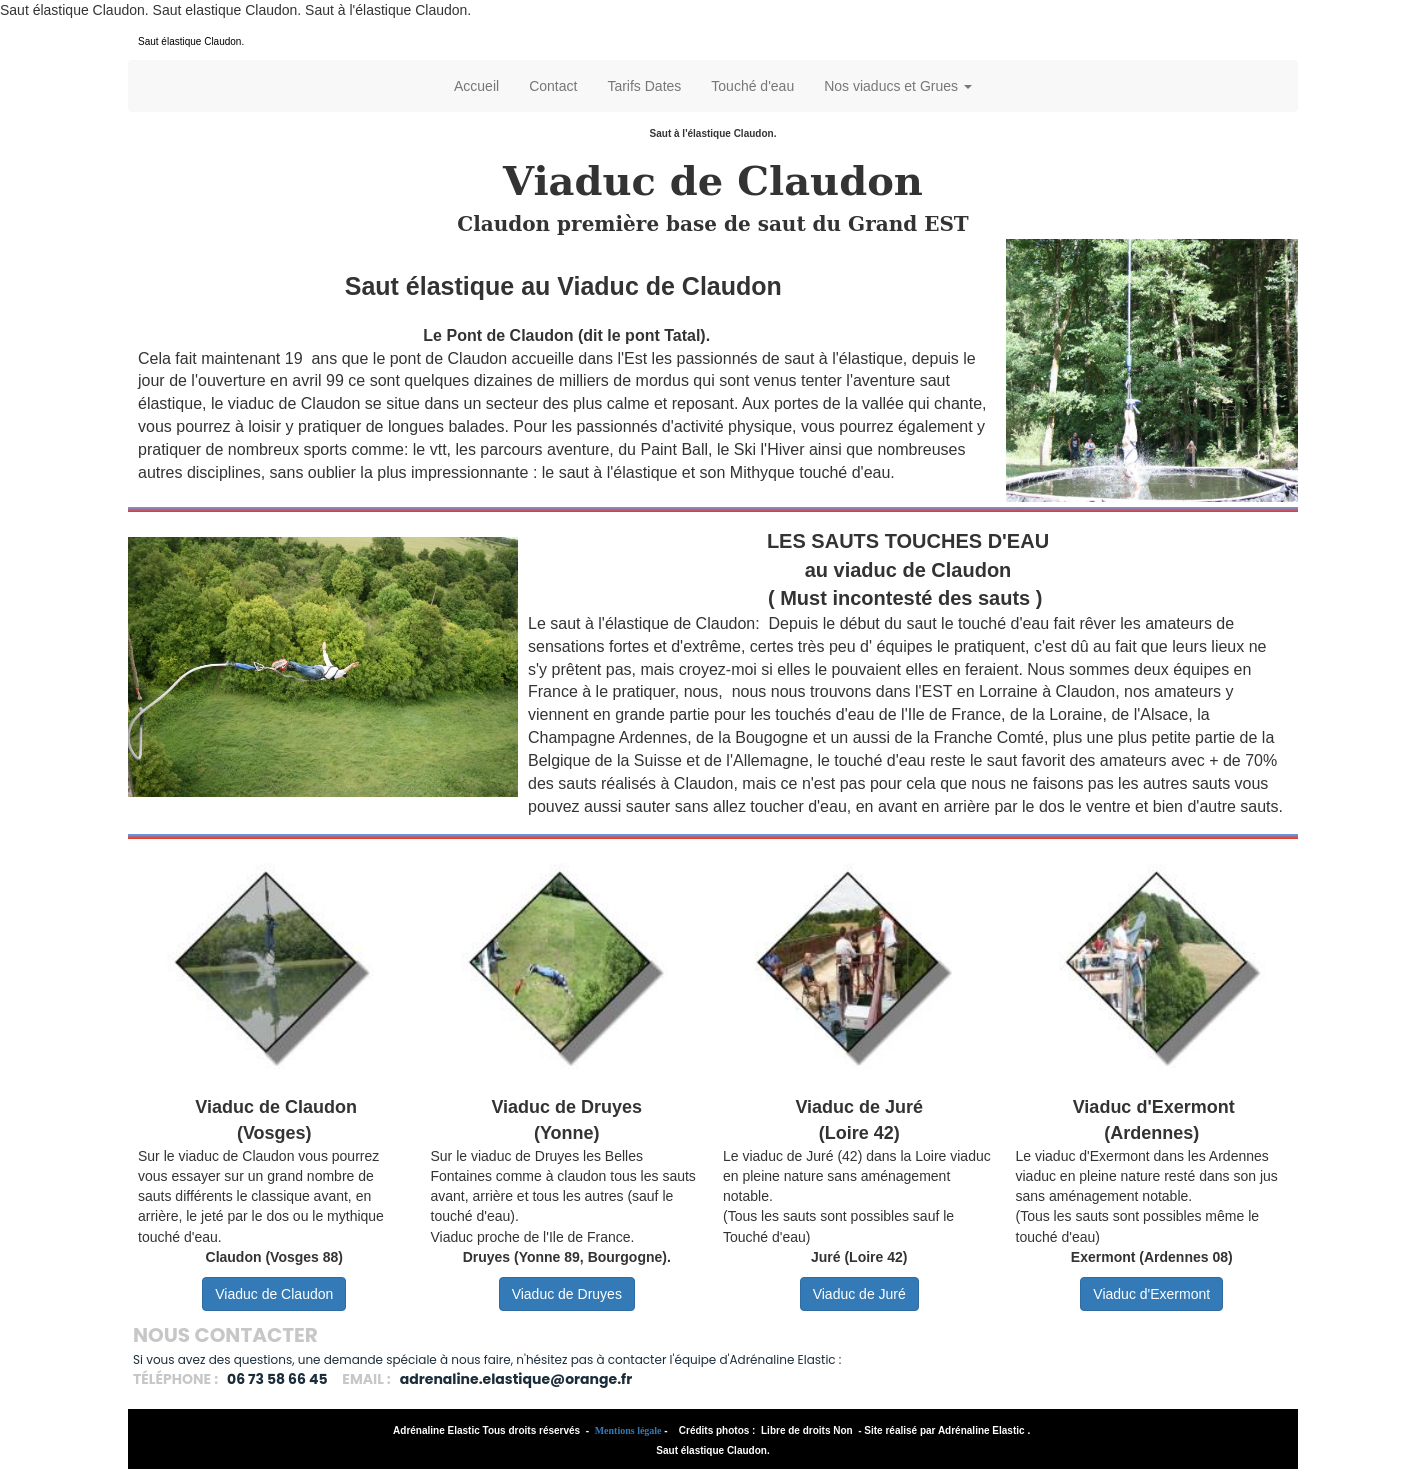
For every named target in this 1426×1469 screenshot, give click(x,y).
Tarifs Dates (644, 86)
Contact (553, 86)
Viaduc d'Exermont (1151, 1294)
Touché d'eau (752, 86)
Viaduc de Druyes (567, 1294)
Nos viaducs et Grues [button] (898, 86)
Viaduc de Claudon (274, 1294)
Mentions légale (628, 1430)
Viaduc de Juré (859, 1294)
